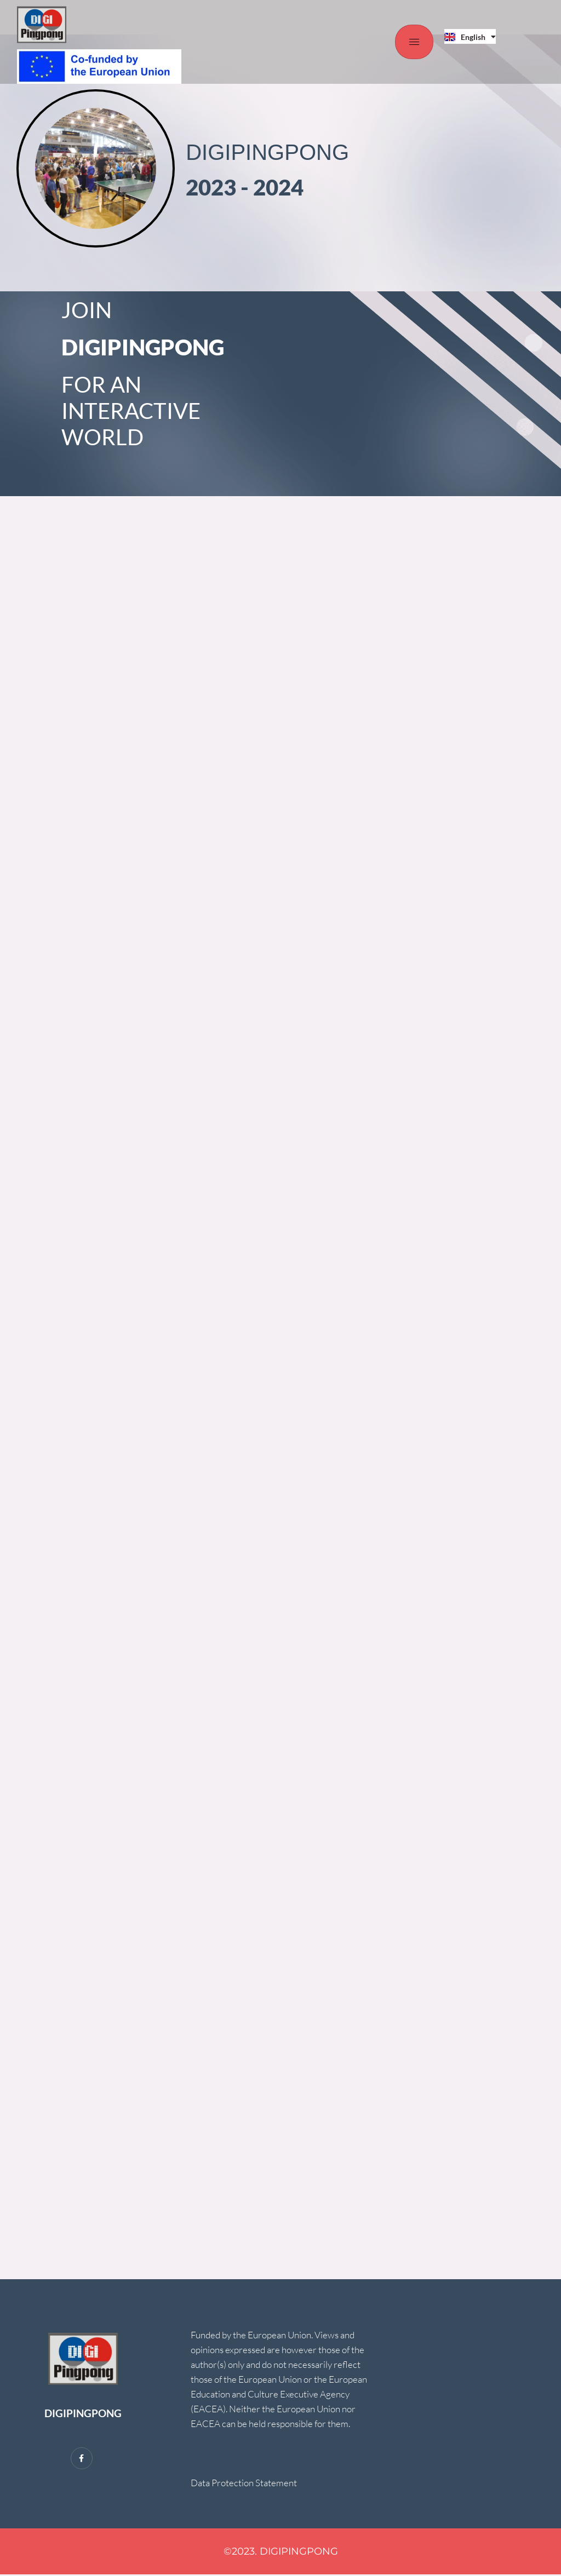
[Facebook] (82, 2459)
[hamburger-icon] (414, 42)
